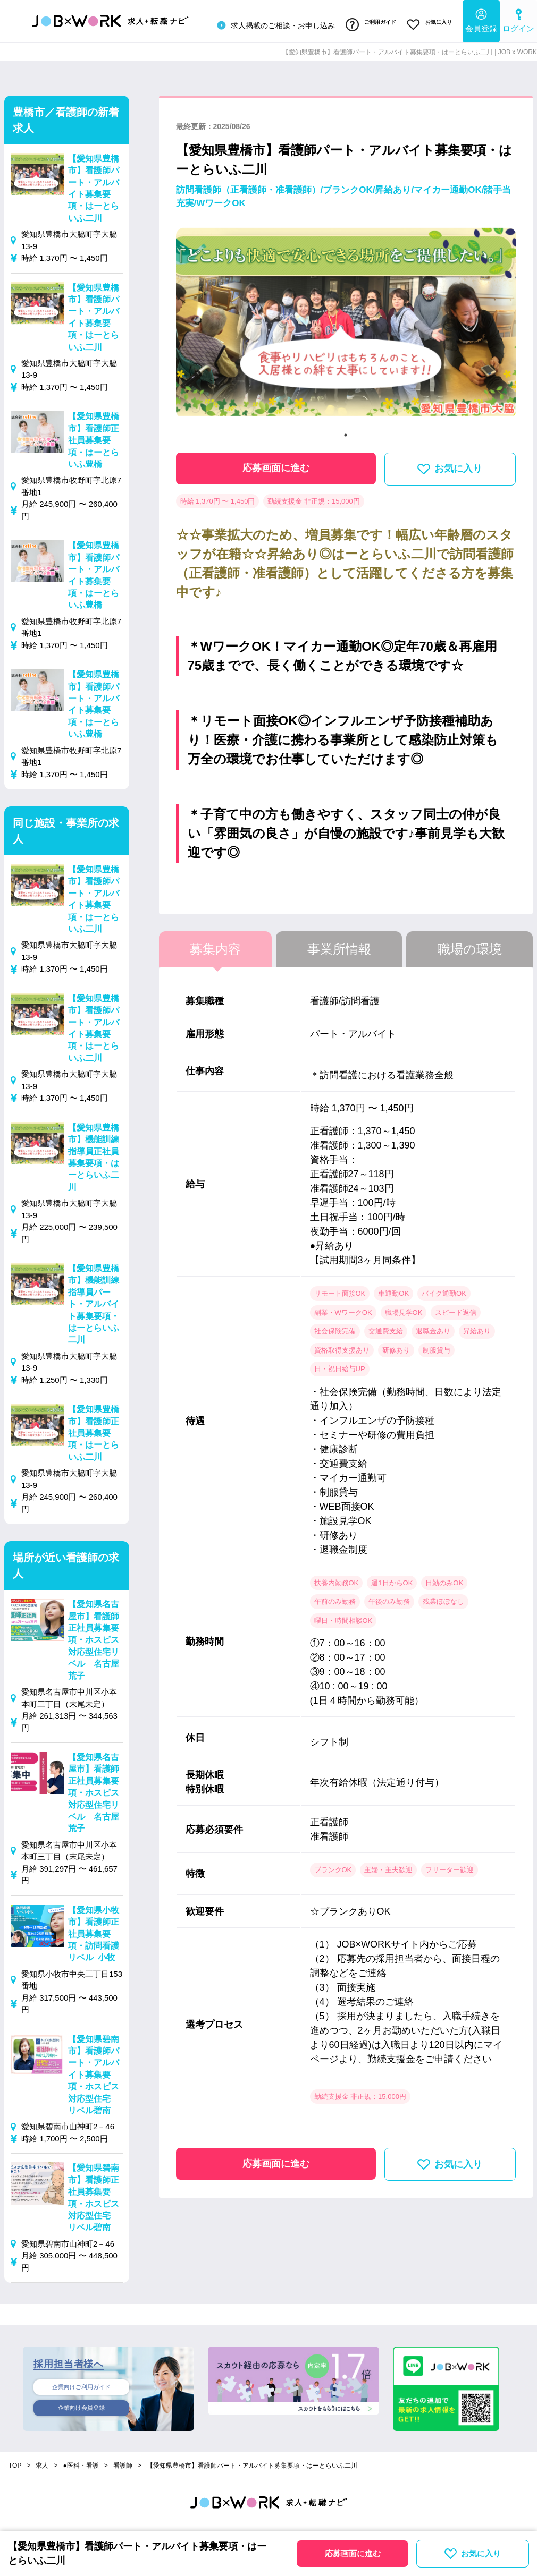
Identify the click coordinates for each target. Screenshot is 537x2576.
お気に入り (426, 23)
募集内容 (215, 944)
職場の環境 (470, 944)
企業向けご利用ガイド (81, 2383)
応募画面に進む (275, 463)
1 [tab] (345, 429)
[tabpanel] (346, 322)
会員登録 (481, 18)
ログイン (518, 18)
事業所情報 (339, 944)
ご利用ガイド (361, 23)
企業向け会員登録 (81, 2406)
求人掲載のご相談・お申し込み (263, 23)
